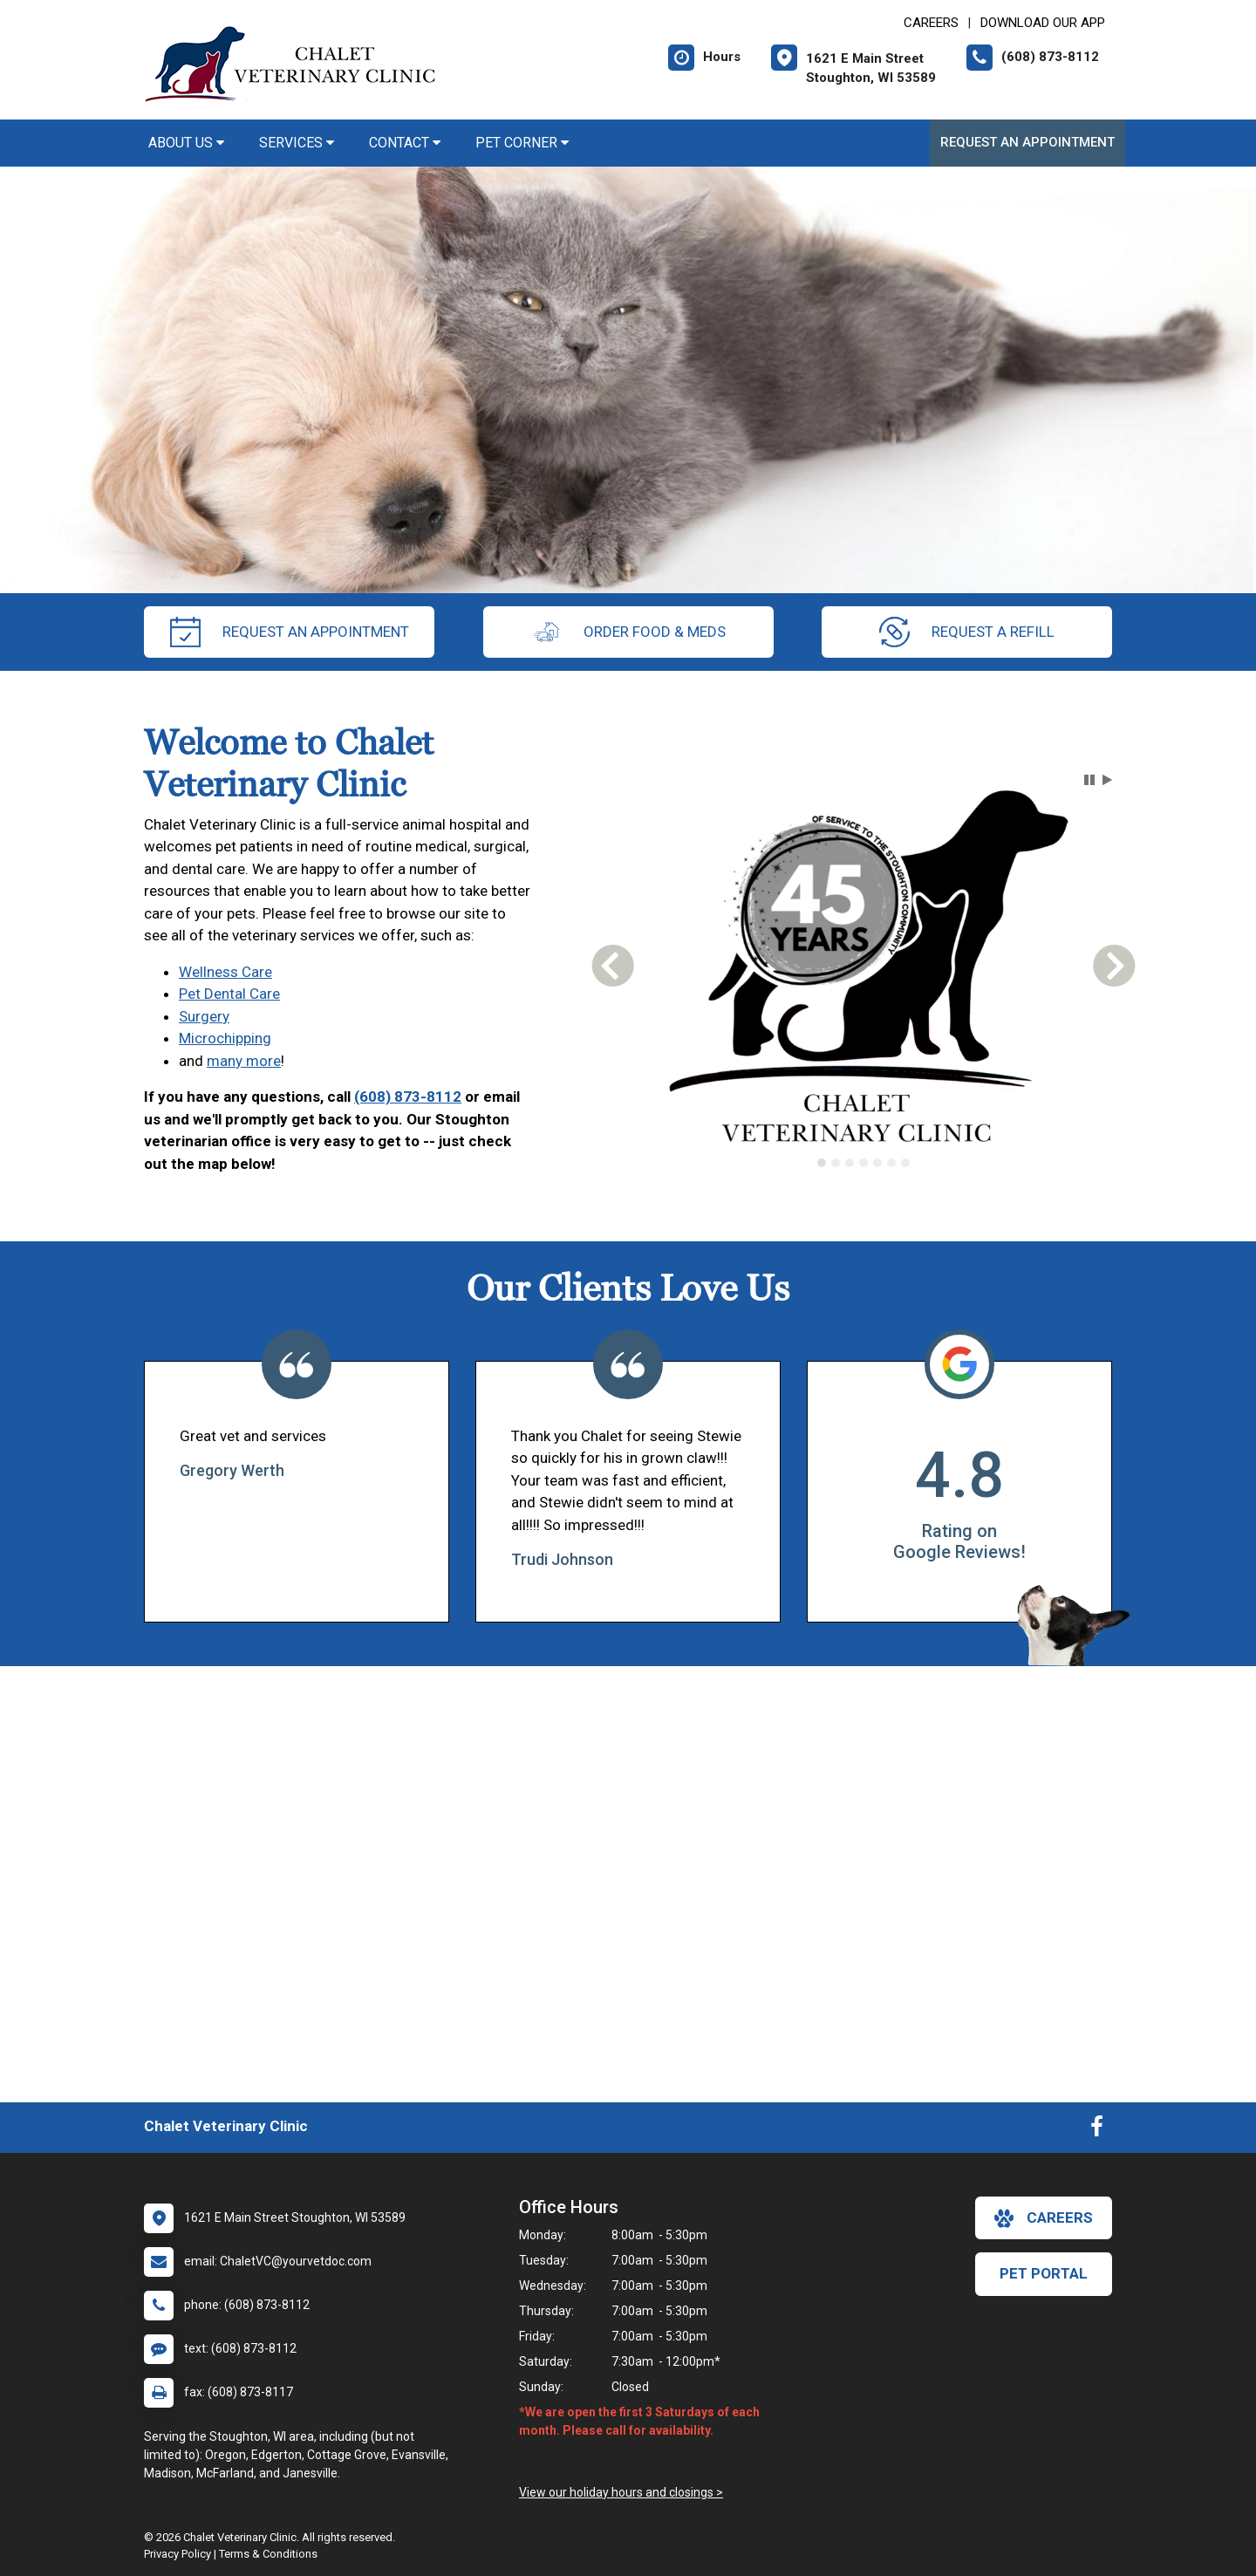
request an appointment (289, 632)
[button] (1089, 780)
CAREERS (931, 23)
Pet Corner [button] (522, 142)
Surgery (204, 1016)
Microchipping (225, 1038)
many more (244, 1060)
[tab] (821, 1163)
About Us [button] (186, 142)
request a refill (967, 632)
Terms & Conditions (268, 2553)
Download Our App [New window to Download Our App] (1042, 23)
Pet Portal (1044, 2273)
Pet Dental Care (229, 993)
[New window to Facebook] (1097, 2130)
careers (1043, 2218)
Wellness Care (225, 972)
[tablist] (864, 1163)
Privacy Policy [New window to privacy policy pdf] (177, 2553)
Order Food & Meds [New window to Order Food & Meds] (628, 632)
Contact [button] (404, 142)
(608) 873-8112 (407, 1096)
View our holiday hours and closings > (621, 2492)
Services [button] (296, 142)
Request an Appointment (1027, 142)
